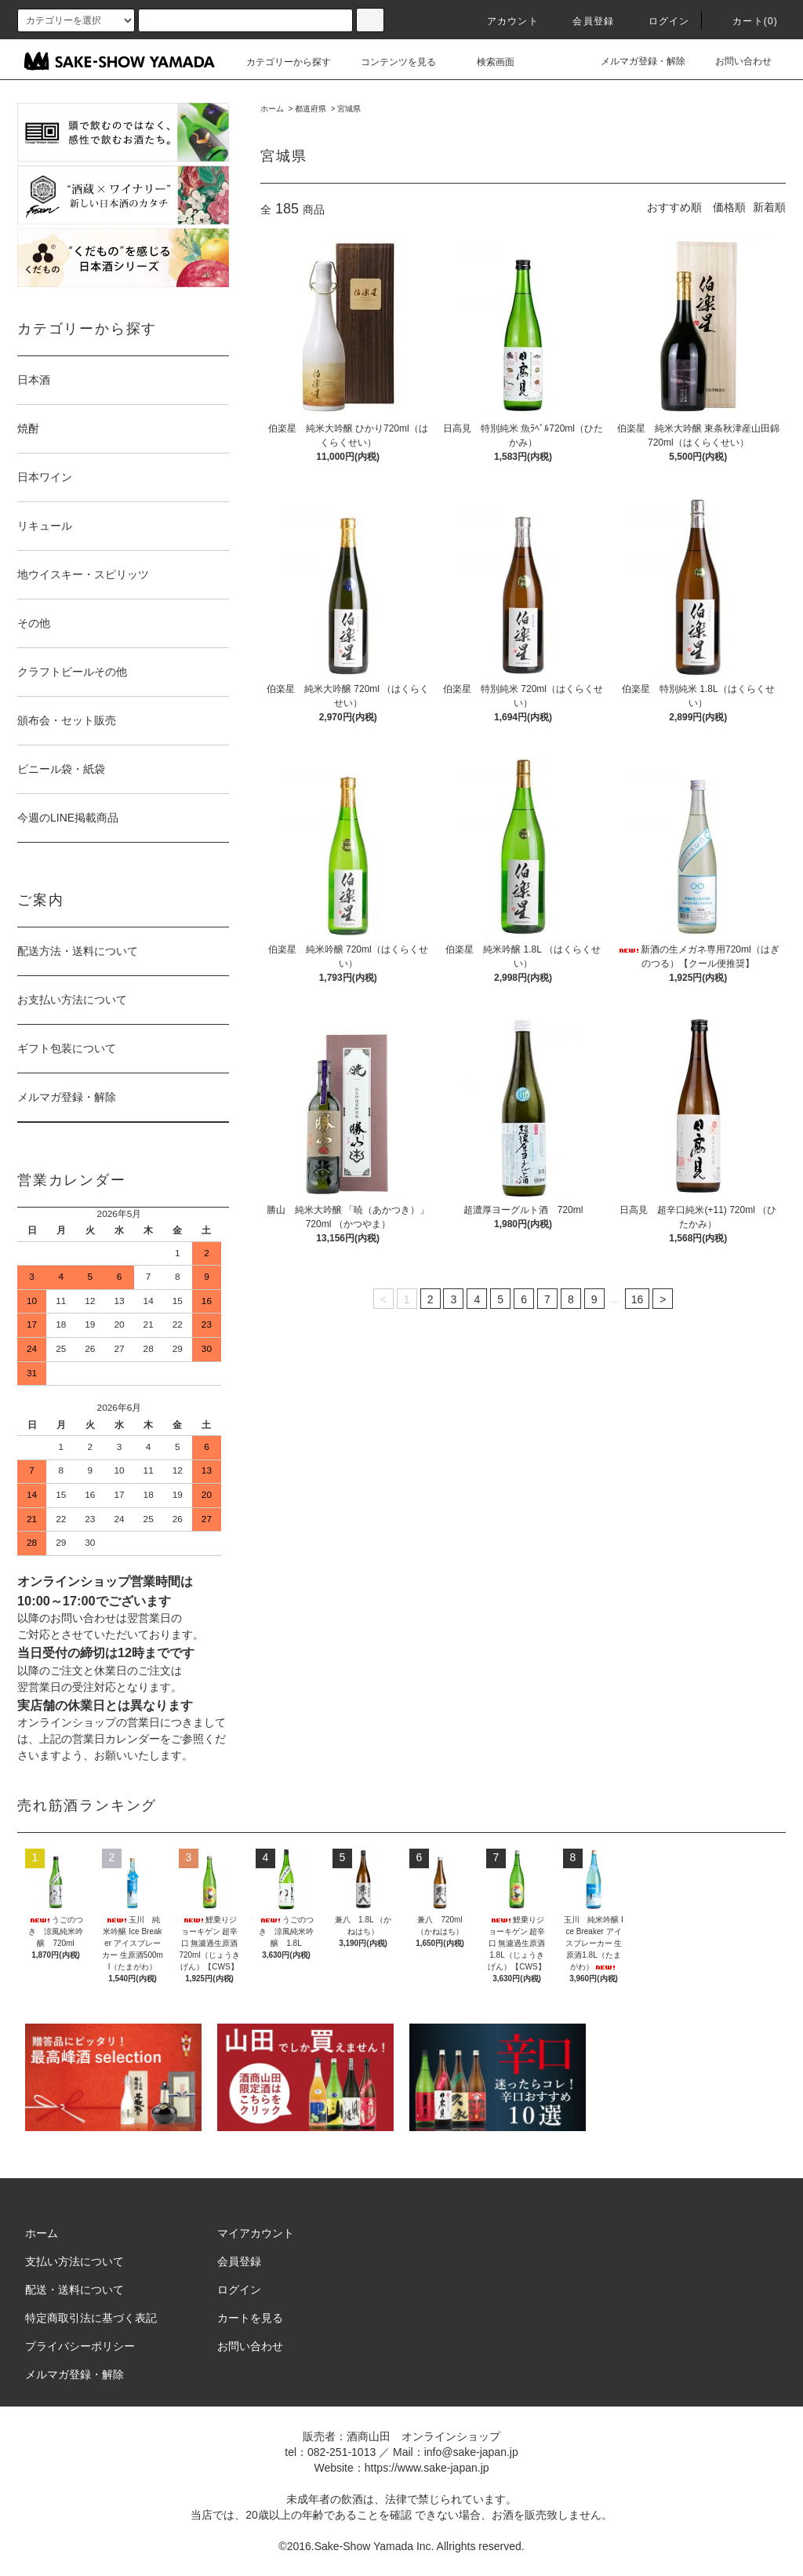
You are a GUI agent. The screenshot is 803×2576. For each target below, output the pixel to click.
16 (637, 1299)
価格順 (729, 207)
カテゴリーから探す (279, 61)
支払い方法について (74, 2261)
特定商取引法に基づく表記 (91, 2318)
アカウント (503, 21)
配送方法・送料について (77, 951)
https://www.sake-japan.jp (427, 2467)
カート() (746, 21)
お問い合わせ (734, 61)
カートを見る (250, 2318)
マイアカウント (255, 2233)
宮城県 (349, 108)
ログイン (660, 21)
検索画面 (486, 61)
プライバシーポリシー (80, 2346)
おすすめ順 (674, 207)
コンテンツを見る (389, 61)
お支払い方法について (72, 999)
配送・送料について (74, 2289)
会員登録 (584, 21)
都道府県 (310, 108)
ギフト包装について (66, 1048)
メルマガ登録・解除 (633, 61)
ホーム (272, 108)
